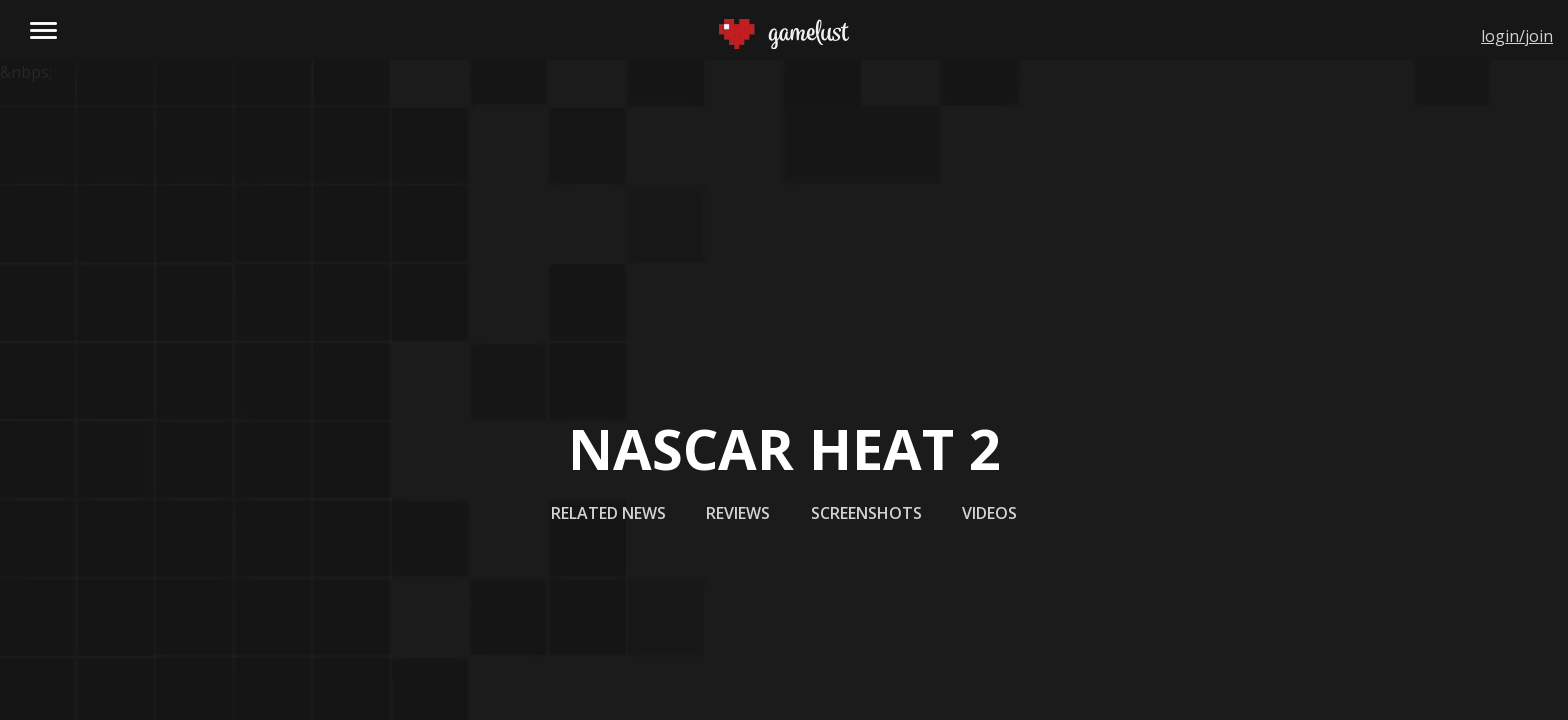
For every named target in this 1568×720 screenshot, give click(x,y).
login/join (1517, 36)
